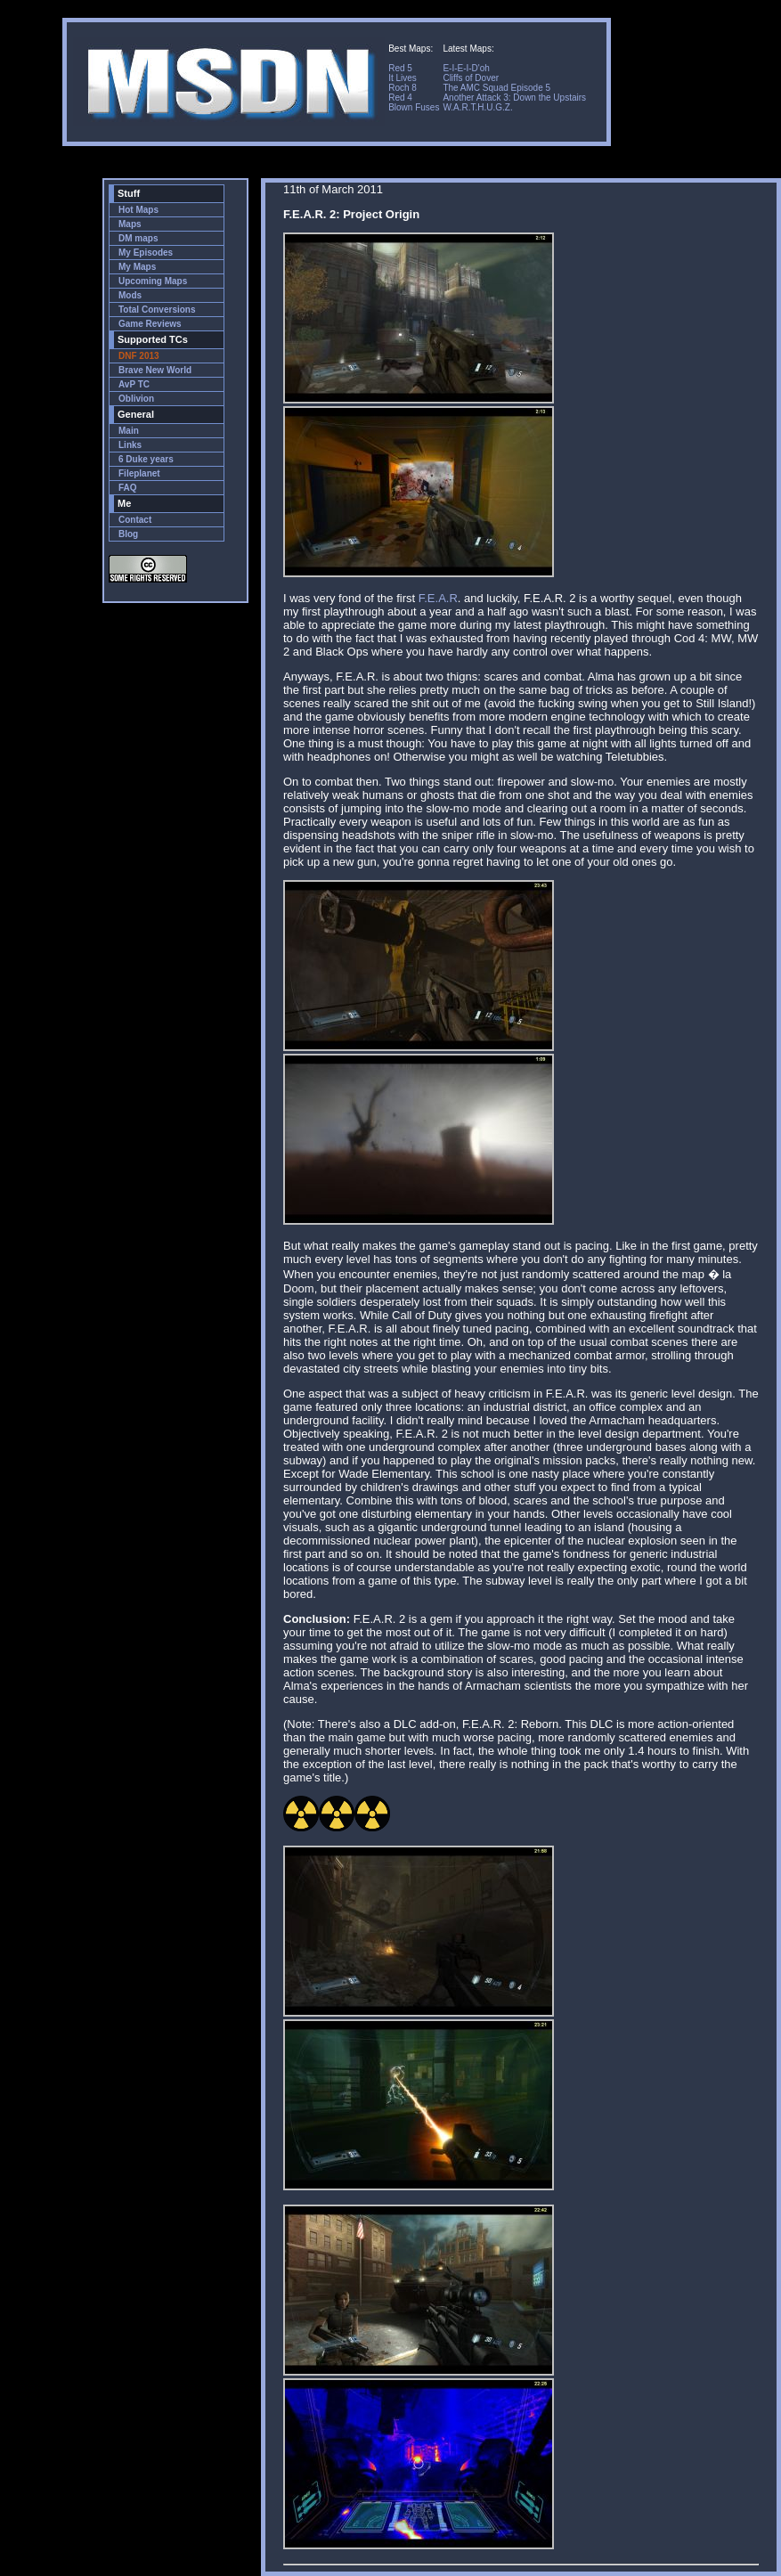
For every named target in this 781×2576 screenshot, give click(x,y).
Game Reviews (150, 324)
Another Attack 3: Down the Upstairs (514, 97)
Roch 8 (402, 88)
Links (130, 445)
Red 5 (400, 68)
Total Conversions (157, 309)
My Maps (137, 267)
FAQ (127, 488)
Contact (134, 520)
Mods (130, 295)
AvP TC (134, 384)
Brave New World (154, 370)
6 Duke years (146, 459)
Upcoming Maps (152, 281)
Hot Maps (138, 210)
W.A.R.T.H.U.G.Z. (477, 107)
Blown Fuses (413, 107)
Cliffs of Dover (471, 78)
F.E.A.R (438, 598)
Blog (128, 534)
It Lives (402, 78)
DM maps (138, 238)
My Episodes (145, 252)
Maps (130, 224)
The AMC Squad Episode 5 (496, 88)
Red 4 (400, 97)
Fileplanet (139, 473)
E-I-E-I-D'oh (466, 68)
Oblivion (136, 399)
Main (128, 431)
